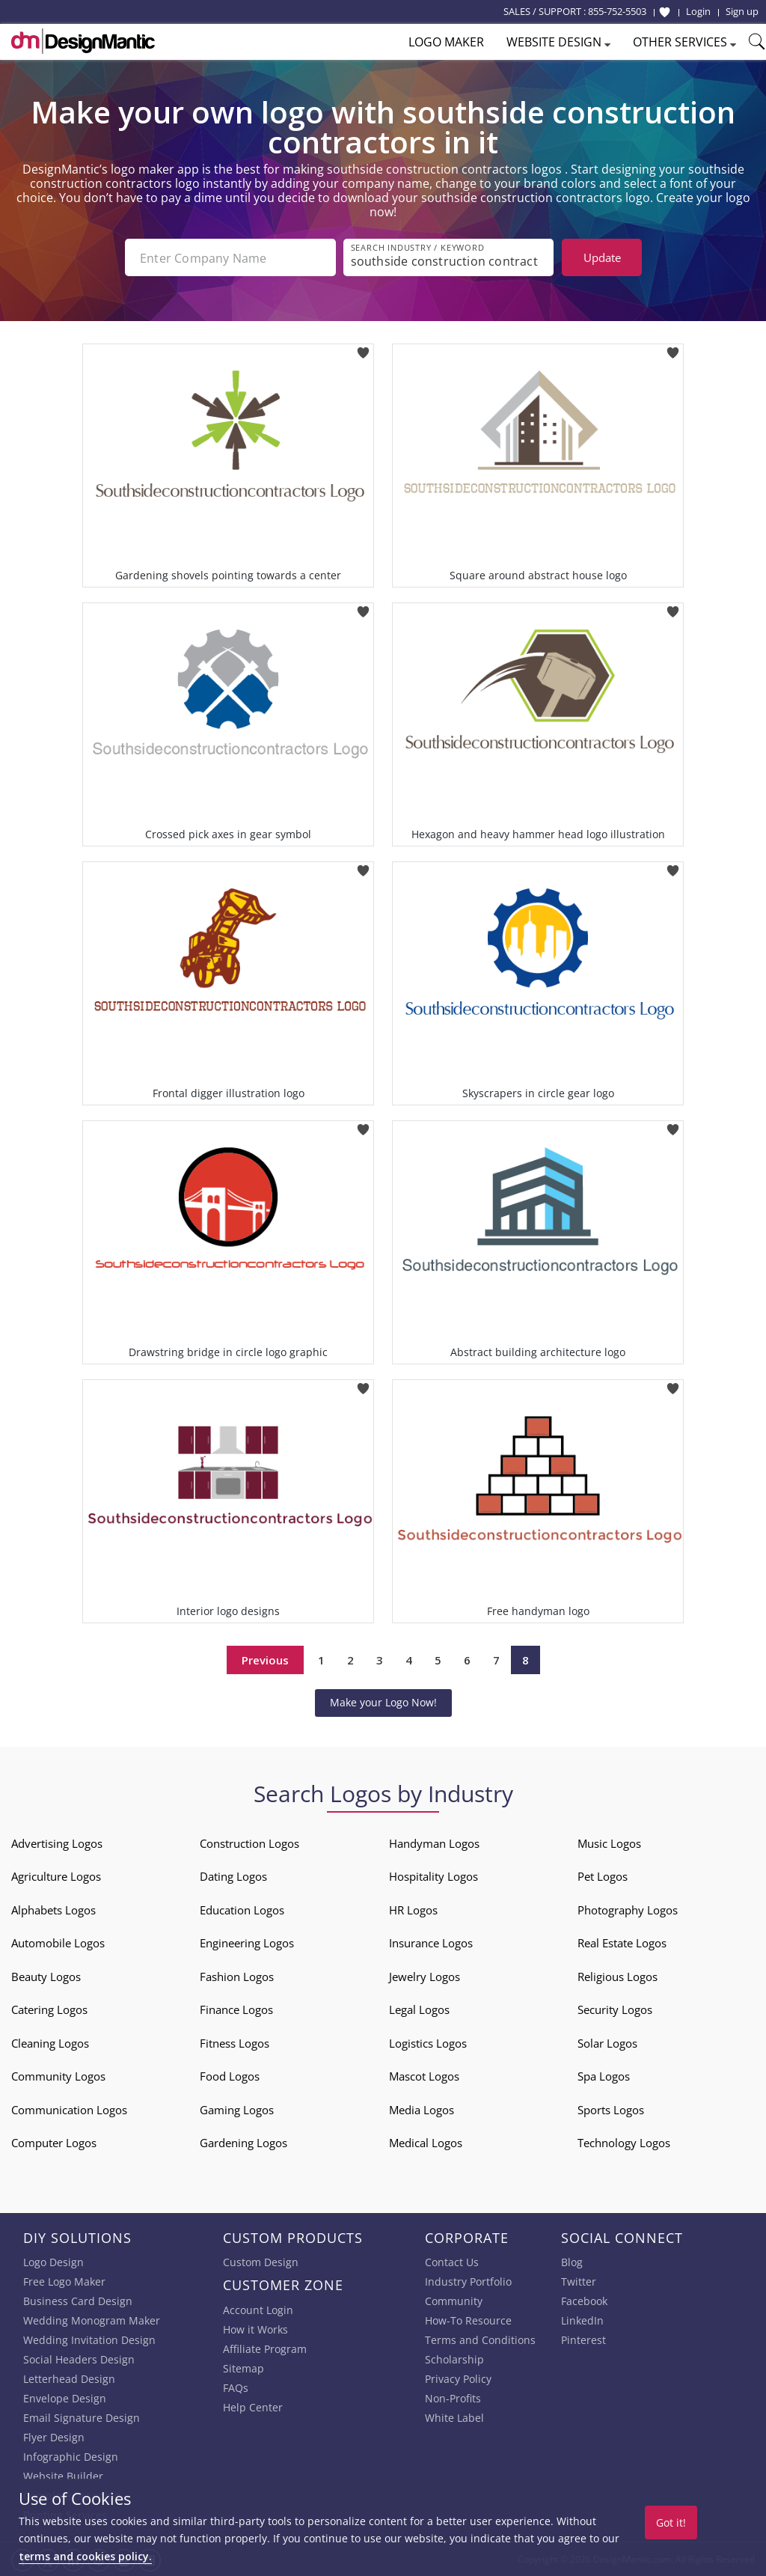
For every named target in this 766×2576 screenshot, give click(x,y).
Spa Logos (603, 2076)
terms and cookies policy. (85, 2556)
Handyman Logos (434, 1842)
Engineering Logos (247, 1942)
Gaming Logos (237, 2109)
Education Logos (242, 1909)
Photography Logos (627, 1909)
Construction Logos (249, 1842)
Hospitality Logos (433, 1876)
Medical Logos (425, 2142)
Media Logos (421, 2109)
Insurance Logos (431, 1942)
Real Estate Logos (622, 1942)
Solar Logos (607, 2042)
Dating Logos (233, 1876)
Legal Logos (419, 2009)
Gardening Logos (243, 2142)
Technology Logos (623, 2142)
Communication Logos (69, 2109)
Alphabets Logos (53, 1909)
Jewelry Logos (424, 1975)
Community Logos (58, 2076)
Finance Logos (236, 2009)
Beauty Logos (46, 1975)
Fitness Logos (234, 2042)
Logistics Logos (428, 2042)
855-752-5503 (617, 11)
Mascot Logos (424, 2076)
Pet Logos (602, 1876)
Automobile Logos (58, 1942)
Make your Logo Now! (383, 1702)
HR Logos (413, 1909)
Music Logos (609, 1842)
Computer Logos (53, 2142)
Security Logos (614, 2009)
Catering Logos (49, 2009)
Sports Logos (610, 2109)
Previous (265, 1659)
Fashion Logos (237, 1975)
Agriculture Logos (56, 1876)
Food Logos (230, 2076)
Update (602, 257)
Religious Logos (617, 1975)
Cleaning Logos (50, 2042)
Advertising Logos (56, 1842)
